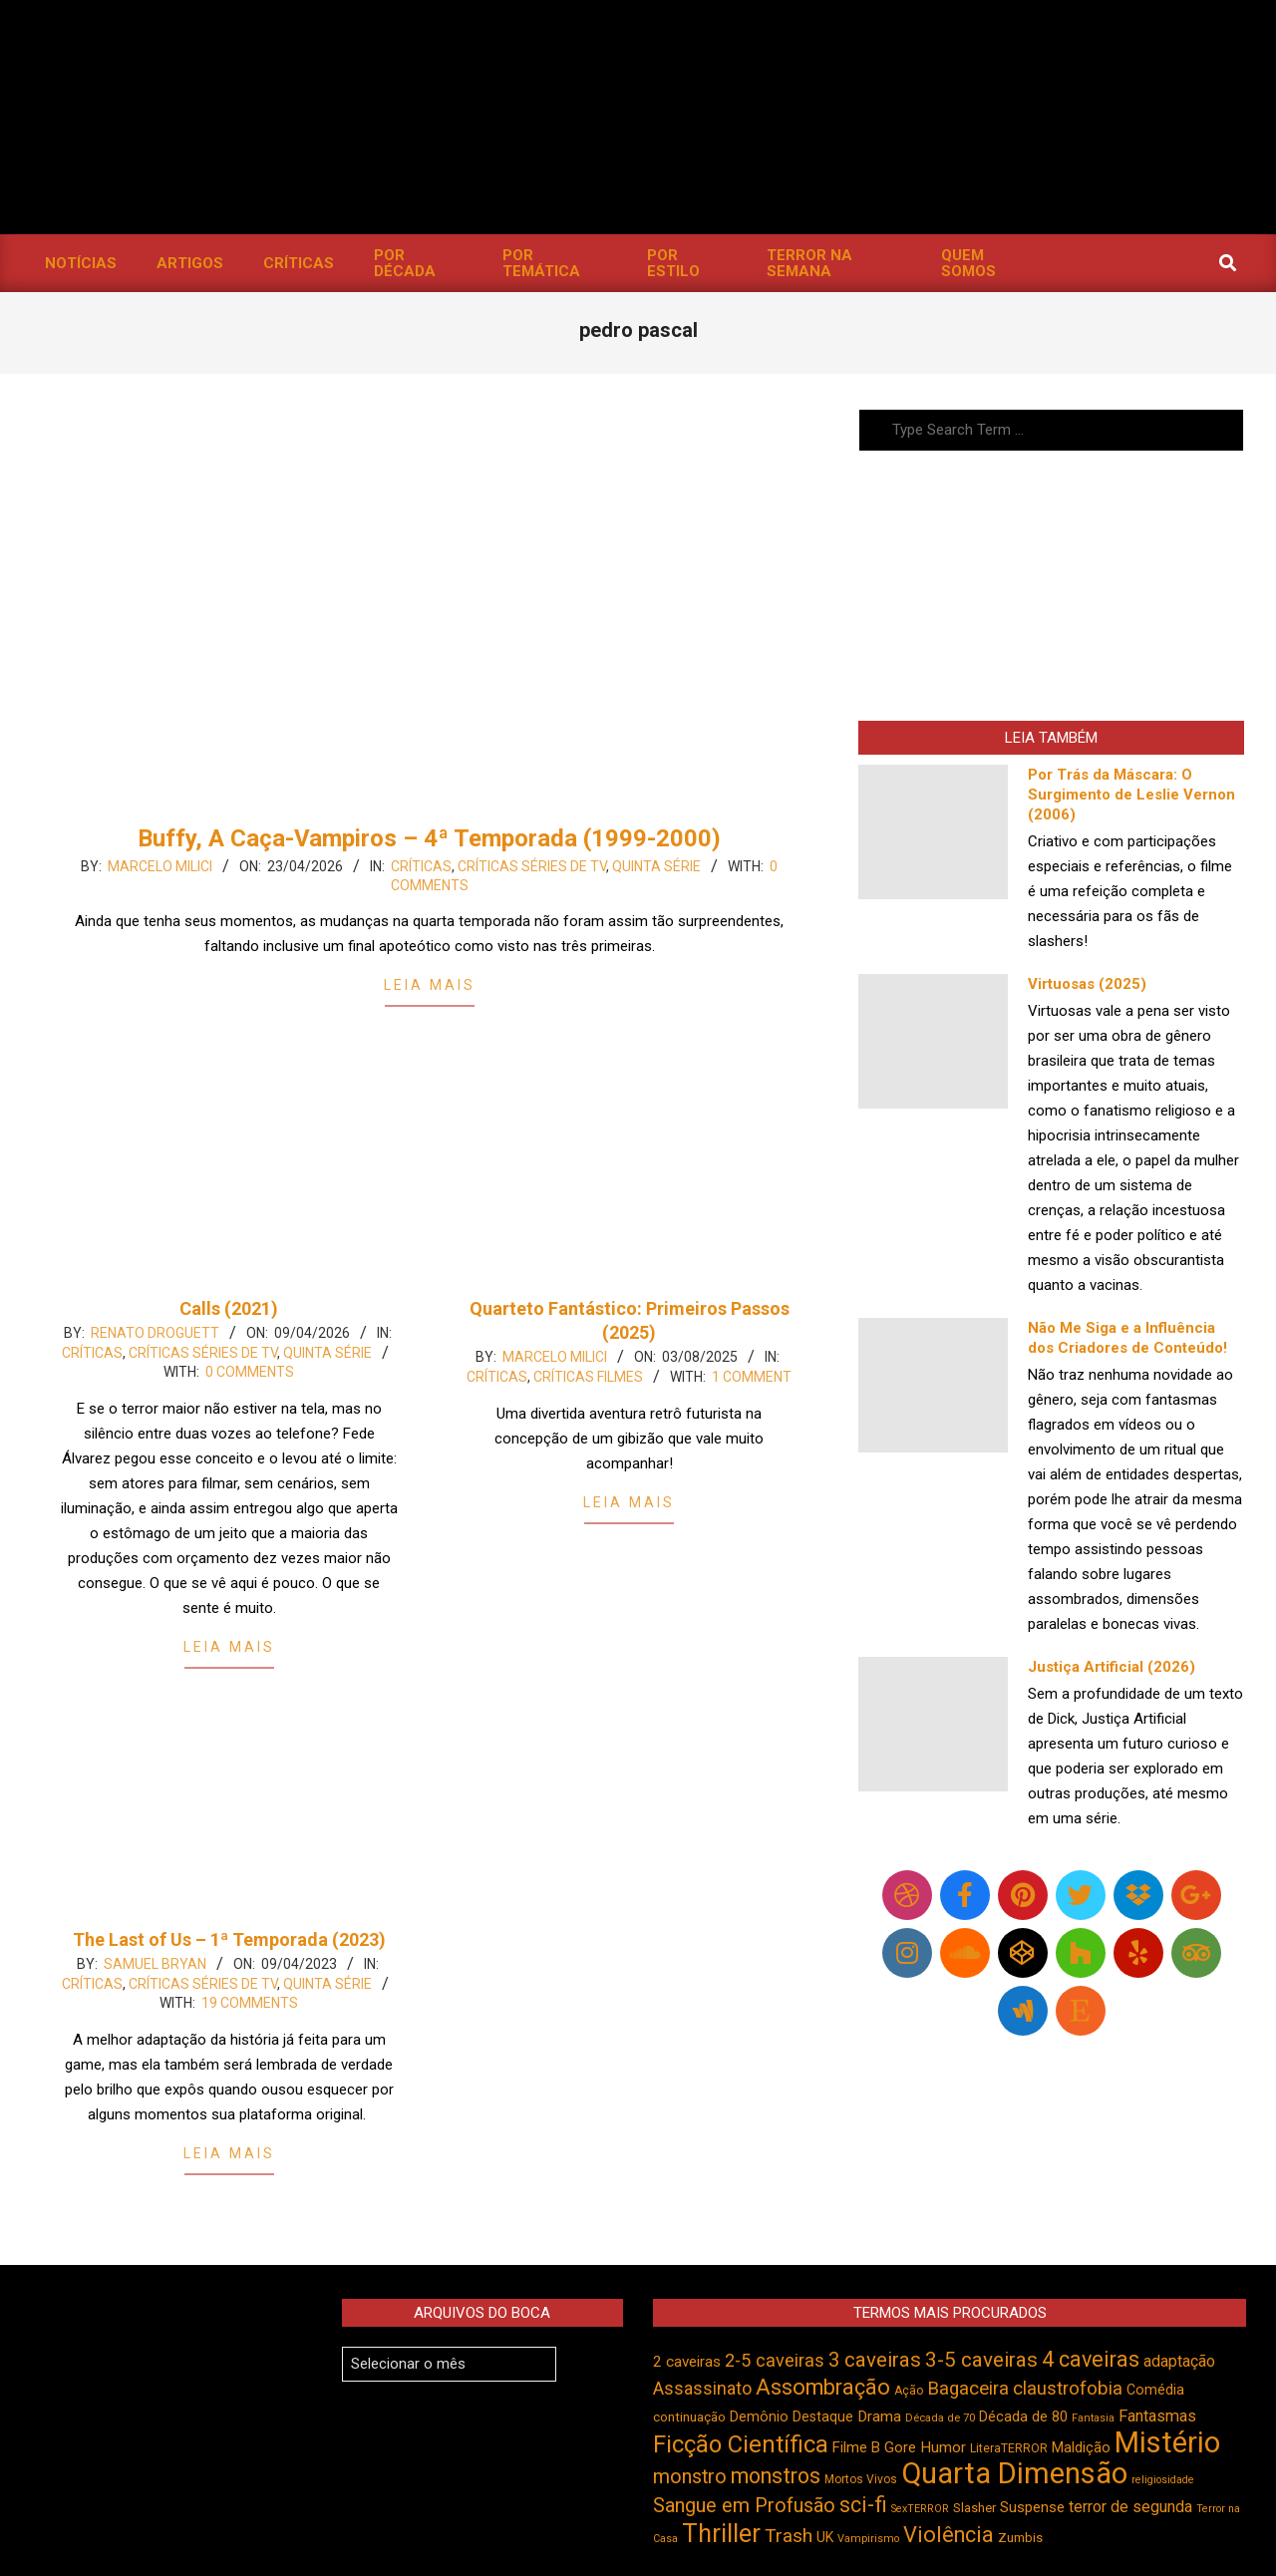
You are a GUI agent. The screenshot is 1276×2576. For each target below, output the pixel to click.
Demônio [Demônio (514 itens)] (759, 2417)
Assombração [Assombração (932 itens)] (823, 2387)
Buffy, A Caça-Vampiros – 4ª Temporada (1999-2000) (429, 838)
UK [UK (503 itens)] (824, 2537)
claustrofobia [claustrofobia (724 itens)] (1067, 2389)
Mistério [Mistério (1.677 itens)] (1167, 2442)
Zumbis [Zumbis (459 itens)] (1020, 2537)
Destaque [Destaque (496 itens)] (823, 2416)
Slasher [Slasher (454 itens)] (974, 2507)
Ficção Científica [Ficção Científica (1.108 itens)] (740, 2444)
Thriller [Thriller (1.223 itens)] (721, 2533)
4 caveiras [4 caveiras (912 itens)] (1090, 2359)
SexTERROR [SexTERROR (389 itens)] (920, 2508)
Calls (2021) (228, 1308)
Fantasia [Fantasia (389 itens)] (1093, 2418)
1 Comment (752, 1377)
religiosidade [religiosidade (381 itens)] (1162, 2479)
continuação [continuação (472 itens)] (689, 2417)
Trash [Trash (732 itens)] (788, 2535)
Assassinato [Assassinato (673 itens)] (702, 2388)
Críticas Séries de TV (532, 866)
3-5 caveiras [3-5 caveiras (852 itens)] (981, 2360)
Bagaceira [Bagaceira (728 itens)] (968, 2389)
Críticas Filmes (588, 1377)
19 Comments (249, 2003)
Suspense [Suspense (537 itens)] (1032, 2507)
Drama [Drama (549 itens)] (879, 2416)
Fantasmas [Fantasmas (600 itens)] (1157, 2416)
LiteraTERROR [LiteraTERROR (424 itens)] (1009, 2448)
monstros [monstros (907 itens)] (775, 2475)
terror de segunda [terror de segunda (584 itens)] (1130, 2506)
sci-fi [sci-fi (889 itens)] (863, 2504)
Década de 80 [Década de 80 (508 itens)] (1023, 2417)
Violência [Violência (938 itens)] (948, 2534)
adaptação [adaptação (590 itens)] (1179, 2361)
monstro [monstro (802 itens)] (690, 2476)
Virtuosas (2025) (1087, 984)
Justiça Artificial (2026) (1111, 1667)
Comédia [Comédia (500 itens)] (1155, 2390)
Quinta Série (656, 866)
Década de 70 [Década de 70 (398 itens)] (940, 2418)
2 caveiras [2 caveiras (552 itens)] (687, 2362)
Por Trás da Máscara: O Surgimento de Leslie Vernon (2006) (1131, 794)
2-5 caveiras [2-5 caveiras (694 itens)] (774, 2360)
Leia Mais (430, 985)
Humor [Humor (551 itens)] (943, 2447)
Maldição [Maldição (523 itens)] (1081, 2447)
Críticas (421, 866)
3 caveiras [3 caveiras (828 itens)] (874, 2360)
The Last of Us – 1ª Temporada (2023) (229, 1939)
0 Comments (249, 1372)
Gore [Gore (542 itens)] (900, 2447)
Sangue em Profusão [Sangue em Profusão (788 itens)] (744, 2505)
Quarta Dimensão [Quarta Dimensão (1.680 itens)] (1014, 2473)
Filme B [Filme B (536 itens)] (856, 2447)
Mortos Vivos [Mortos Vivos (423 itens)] (860, 2479)
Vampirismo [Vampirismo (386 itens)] (868, 2538)
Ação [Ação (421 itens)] (908, 2391)
